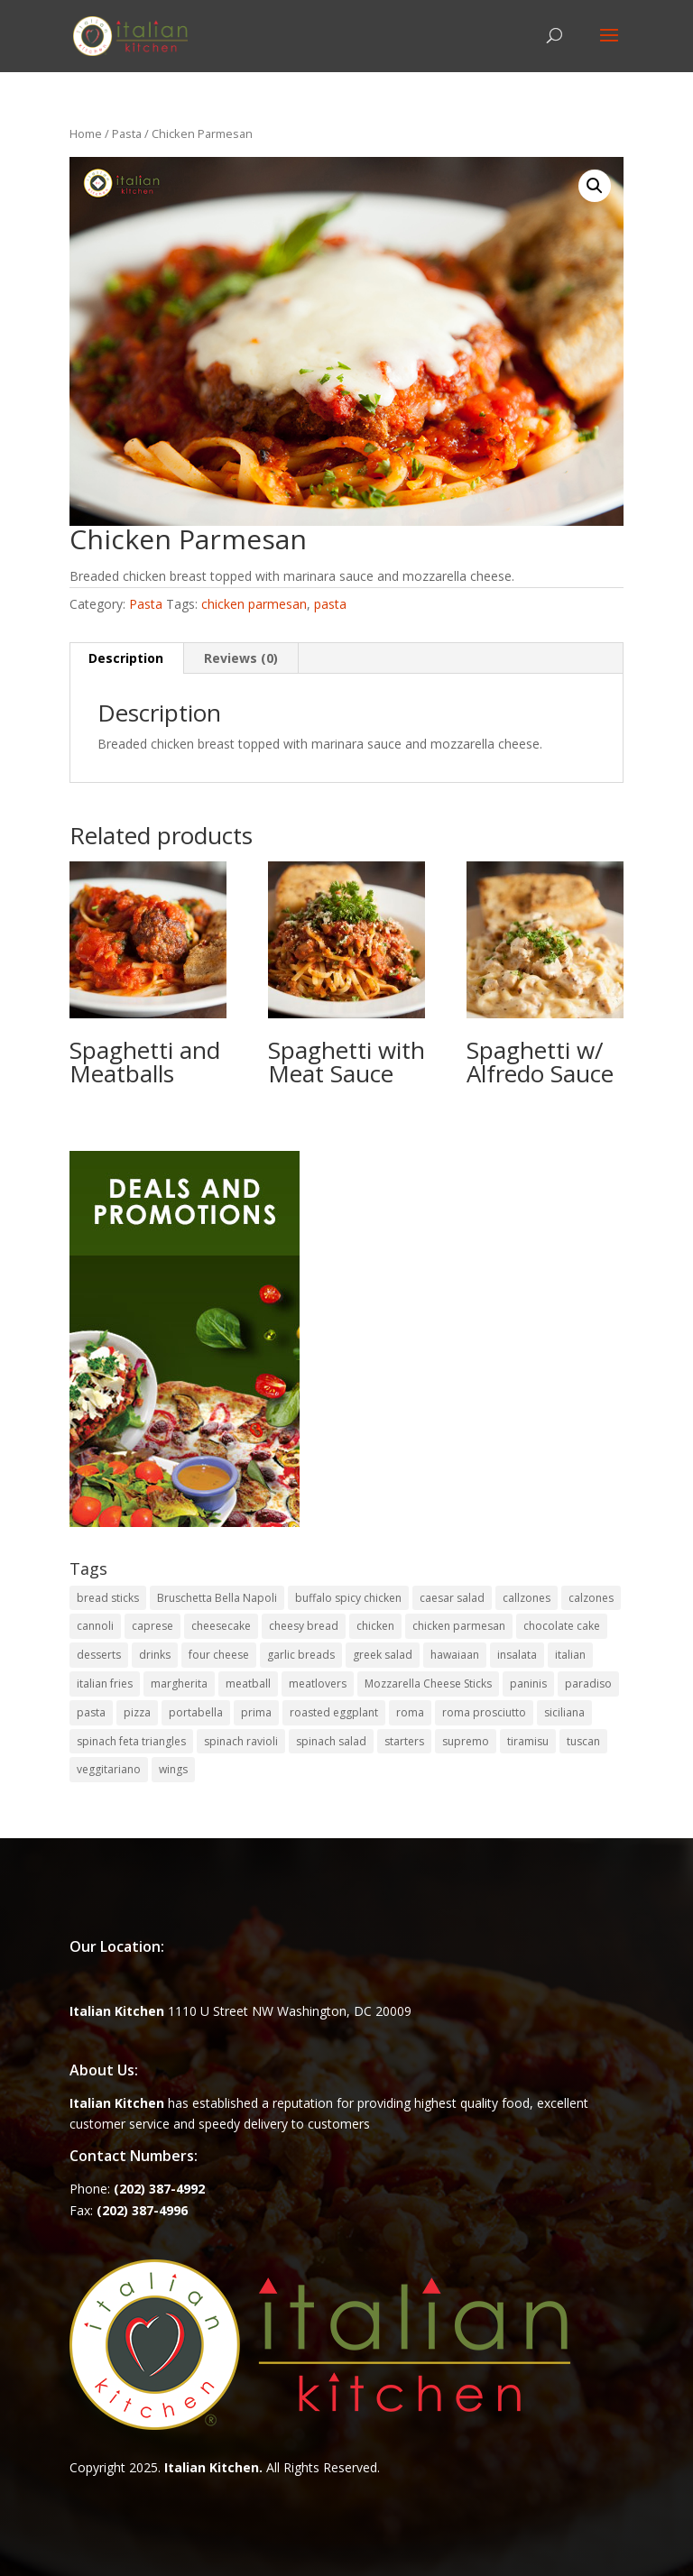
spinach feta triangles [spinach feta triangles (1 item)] (131, 1741)
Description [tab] (125, 658)
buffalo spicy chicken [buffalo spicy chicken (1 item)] (348, 1597)
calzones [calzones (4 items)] (591, 1597)
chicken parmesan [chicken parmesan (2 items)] (458, 1625)
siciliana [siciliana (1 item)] (564, 1712)
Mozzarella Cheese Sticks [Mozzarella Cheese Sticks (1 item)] (428, 1683)
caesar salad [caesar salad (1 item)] (452, 1597)
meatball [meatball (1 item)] (248, 1683)
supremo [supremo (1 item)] (465, 1741)
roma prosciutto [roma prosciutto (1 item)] (484, 1712)
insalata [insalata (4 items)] (517, 1654)
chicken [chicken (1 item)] (375, 1625)
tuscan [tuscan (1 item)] (583, 1741)
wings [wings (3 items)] (173, 1769)
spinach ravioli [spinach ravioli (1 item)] (241, 1741)
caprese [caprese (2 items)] (152, 1625)
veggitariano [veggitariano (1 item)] (109, 1769)
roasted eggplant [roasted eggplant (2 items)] (334, 1712)
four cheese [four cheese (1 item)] (219, 1654)
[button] (594, 186)
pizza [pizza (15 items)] (137, 1712)
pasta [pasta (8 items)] (91, 1712)
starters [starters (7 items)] (404, 1741)
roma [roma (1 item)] (410, 1712)
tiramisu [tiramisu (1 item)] (528, 1741)
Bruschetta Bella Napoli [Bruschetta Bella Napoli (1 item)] (217, 1597)
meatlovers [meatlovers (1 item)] (317, 1683)
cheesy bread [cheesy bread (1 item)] (303, 1625)
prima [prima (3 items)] (256, 1712)
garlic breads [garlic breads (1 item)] (301, 1654)
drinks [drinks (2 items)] (155, 1654)
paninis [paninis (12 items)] (528, 1683)
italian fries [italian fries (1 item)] (105, 1683)
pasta (330, 603)
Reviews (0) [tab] (241, 658)
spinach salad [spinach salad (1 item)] (331, 1741)
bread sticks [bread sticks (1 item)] (108, 1597)
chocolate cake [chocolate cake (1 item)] (561, 1625)
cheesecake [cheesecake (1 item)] (221, 1625)
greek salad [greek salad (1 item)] (382, 1654)
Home (85, 133)
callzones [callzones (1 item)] (526, 1597)
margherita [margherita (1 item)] (179, 1683)
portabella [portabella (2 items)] (196, 1712)
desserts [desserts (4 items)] (99, 1654)
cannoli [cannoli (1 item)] (95, 1625)
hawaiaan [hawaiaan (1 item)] (454, 1654)
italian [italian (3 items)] (570, 1654)
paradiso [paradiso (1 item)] (588, 1683)
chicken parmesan (254, 603)
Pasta (127, 133)
